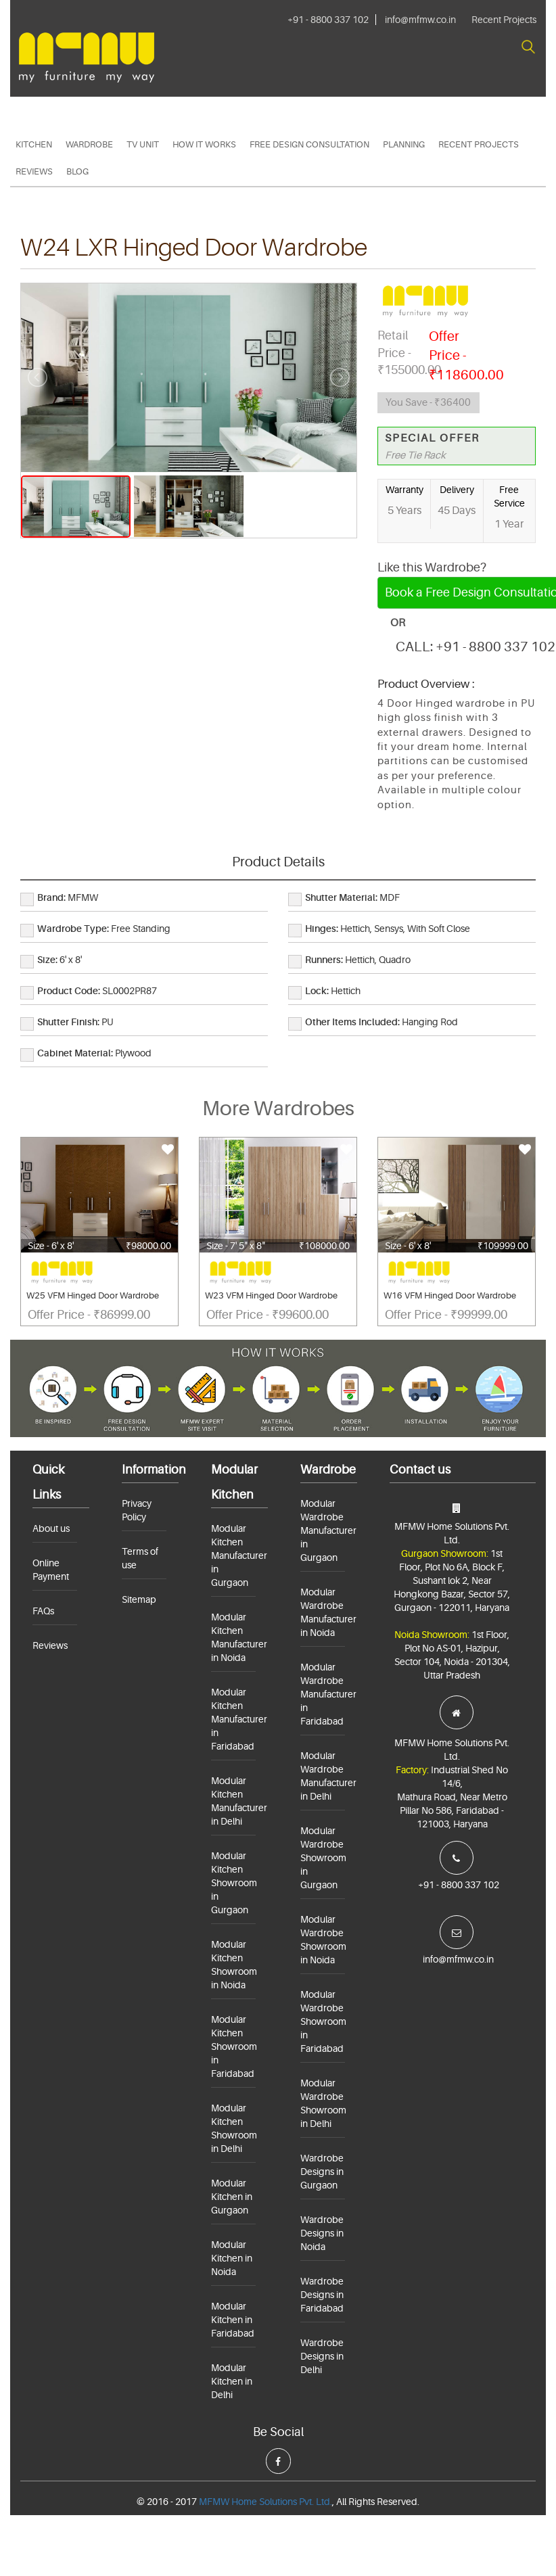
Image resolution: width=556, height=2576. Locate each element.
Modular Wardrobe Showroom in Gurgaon (323, 1857)
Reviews (34, 171)
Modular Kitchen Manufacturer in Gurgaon (239, 1555)
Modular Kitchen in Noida (231, 2258)
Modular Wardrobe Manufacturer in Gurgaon (328, 1530)
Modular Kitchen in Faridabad (232, 2320)
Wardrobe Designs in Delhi (322, 2356)
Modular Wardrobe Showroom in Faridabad (323, 2021)
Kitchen (34, 144)
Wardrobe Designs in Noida (322, 2233)
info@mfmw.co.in (420, 19)
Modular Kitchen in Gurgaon (231, 2197)
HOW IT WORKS (204, 144)
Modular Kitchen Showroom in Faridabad (234, 2046)
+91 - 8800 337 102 (328, 19)
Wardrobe (89, 144)
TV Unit (142, 144)
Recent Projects (503, 19)
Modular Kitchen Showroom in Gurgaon (234, 1882)
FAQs (43, 1611)
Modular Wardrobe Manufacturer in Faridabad (328, 1694)
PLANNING (404, 144)
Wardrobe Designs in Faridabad (322, 2295)
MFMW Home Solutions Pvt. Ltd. (265, 2501)
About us (51, 1528)
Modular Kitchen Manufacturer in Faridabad (239, 1719)
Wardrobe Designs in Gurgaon (322, 2172)
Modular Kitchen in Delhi (231, 2381)
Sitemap (139, 1599)
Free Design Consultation (309, 144)
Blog (77, 171)
